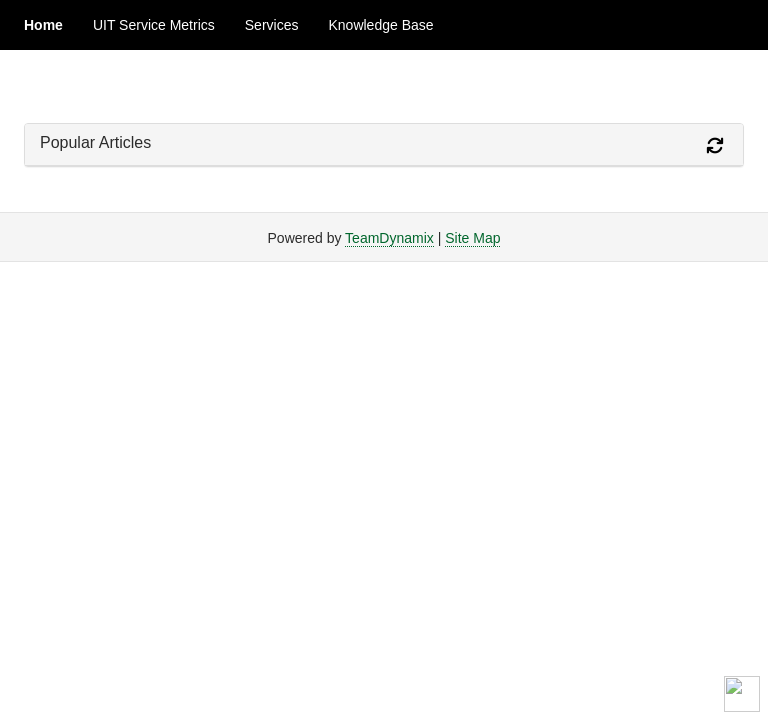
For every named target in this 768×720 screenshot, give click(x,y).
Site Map (472, 238)
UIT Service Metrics (154, 25)
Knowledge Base (380, 25)
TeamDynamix (389, 238)
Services (272, 25)
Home (43, 25)
